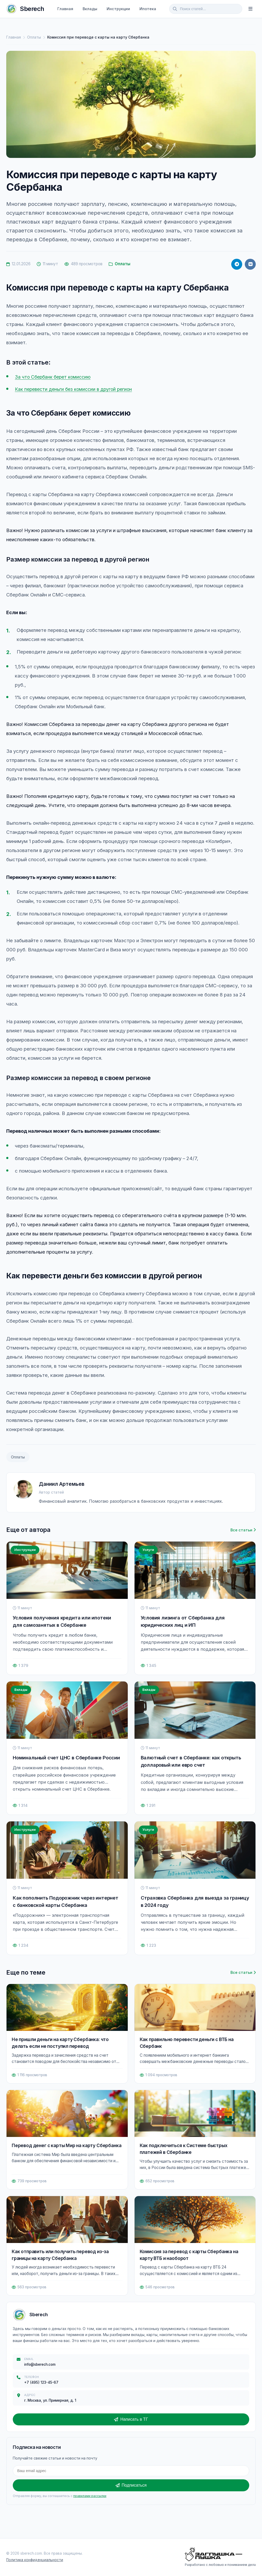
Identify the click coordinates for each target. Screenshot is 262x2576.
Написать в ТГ (131, 2419)
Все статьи (243, 1530)
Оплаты (34, 37)
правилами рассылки (89, 2496)
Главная (65, 9)
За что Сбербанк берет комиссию (55, 377)
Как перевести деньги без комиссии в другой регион (77, 389)
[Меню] (250, 9)
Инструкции (118, 9)
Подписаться (131, 2485)
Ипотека (147, 9)
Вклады (90, 9)
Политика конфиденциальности (34, 2560)
